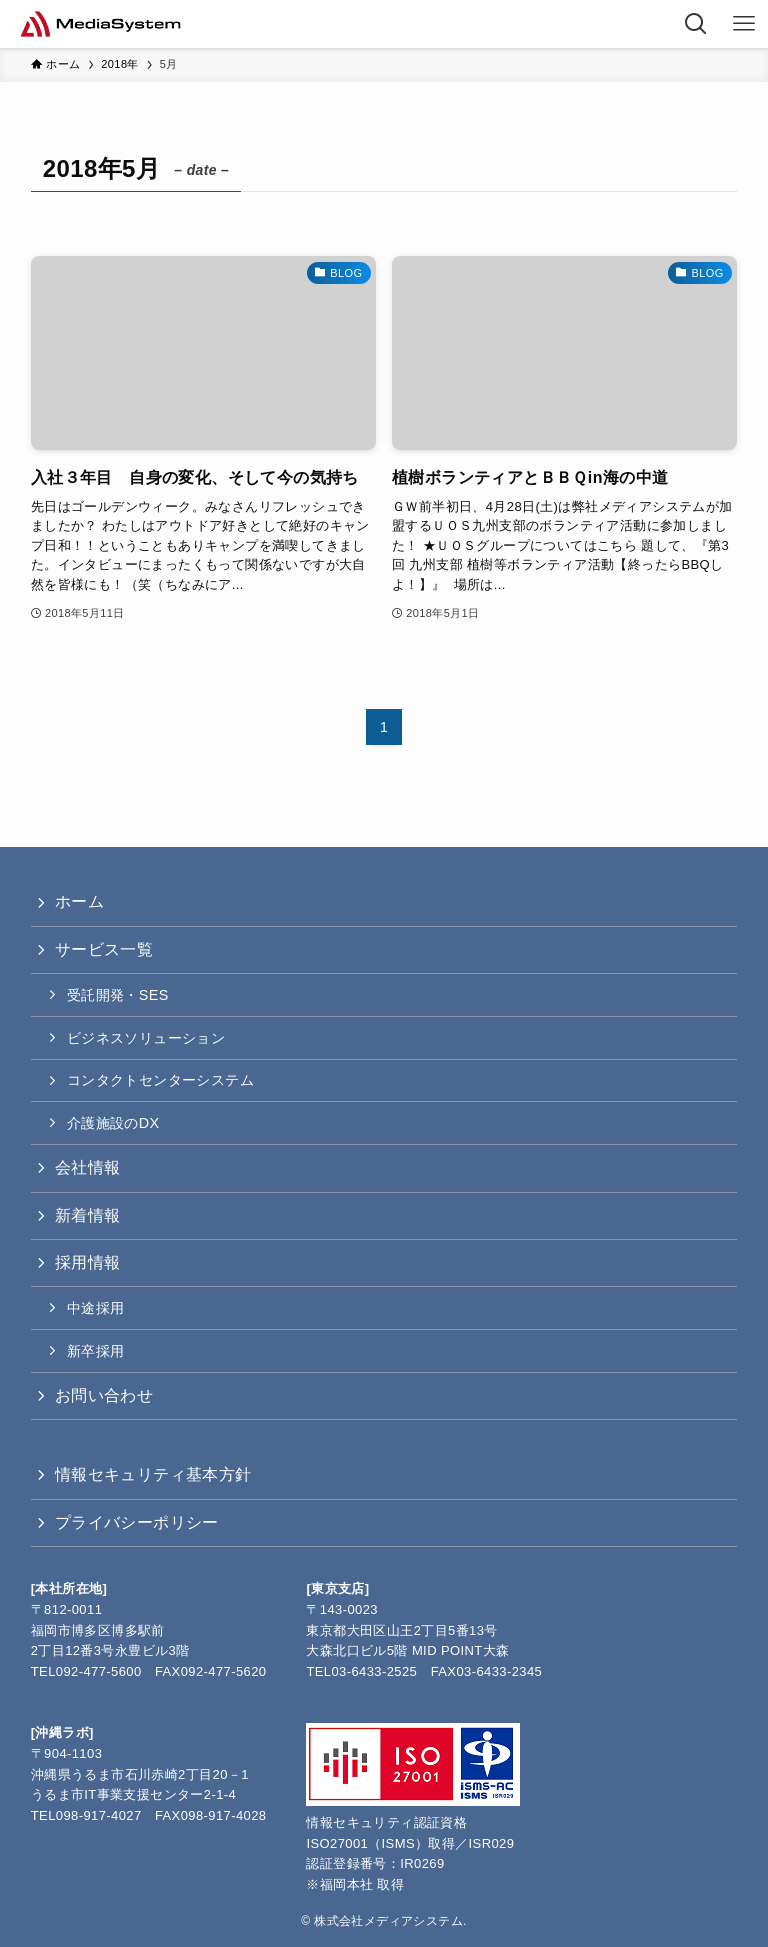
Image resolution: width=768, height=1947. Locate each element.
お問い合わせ (104, 1395)
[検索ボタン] (696, 24)
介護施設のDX (113, 1123)
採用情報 (88, 1262)
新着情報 (88, 1215)
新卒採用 (96, 1351)
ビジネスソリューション (146, 1038)
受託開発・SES (118, 995)
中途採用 (96, 1308)
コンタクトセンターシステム (160, 1080)
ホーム (79, 901)
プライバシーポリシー (137, 1522)
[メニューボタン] (744, 24)
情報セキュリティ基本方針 (153, 1474)
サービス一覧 (104, 949)
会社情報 (88, 1167)
